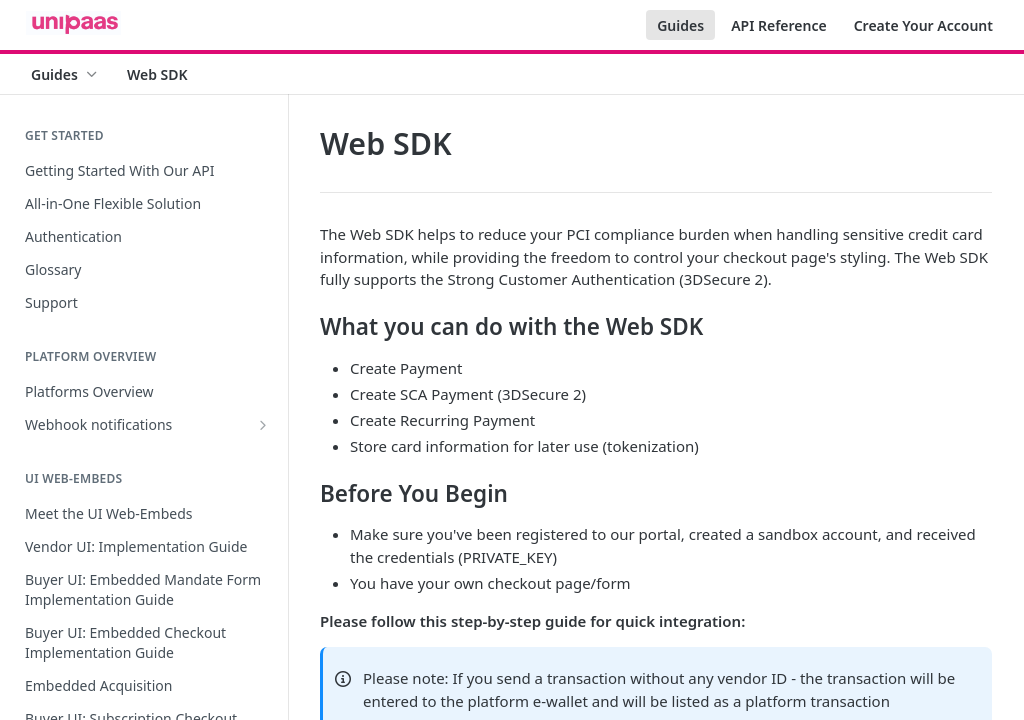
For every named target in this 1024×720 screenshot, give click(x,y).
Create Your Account (923, 25)
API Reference (779, 25)
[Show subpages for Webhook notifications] (263, 425)
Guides (680, 25)
